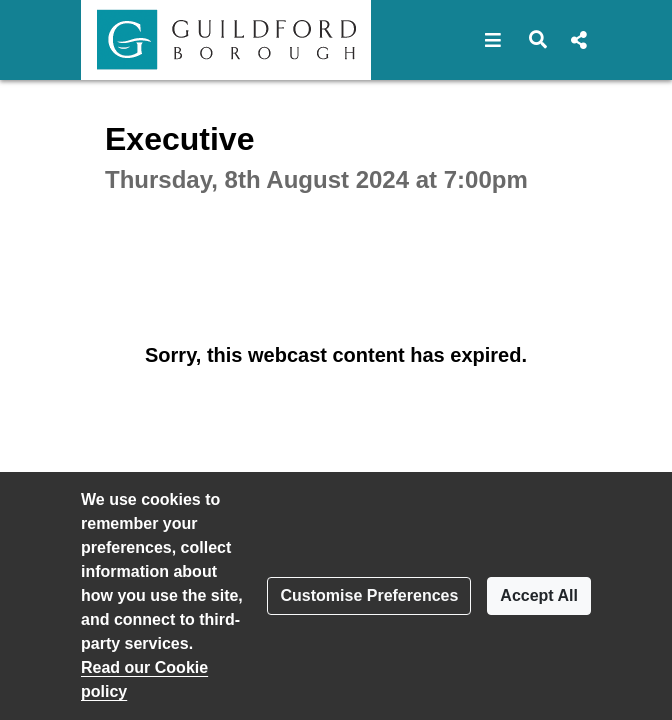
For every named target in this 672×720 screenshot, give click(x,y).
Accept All (539, 595)
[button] (493, 40)
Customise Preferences (369, 595)
